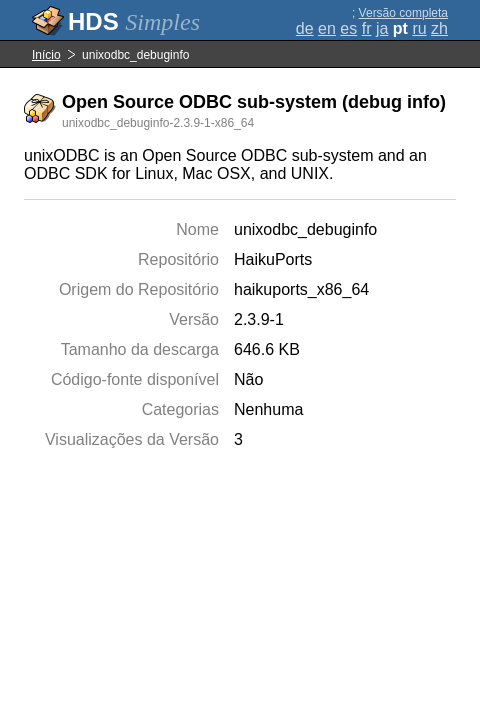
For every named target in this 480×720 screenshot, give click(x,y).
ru (419, 28)
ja (382, 28)
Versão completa (403, 13)
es (348, 28)
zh (439, 28)
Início (46, 55)
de (305, 28)
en (327, 28)
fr (367, 28)
